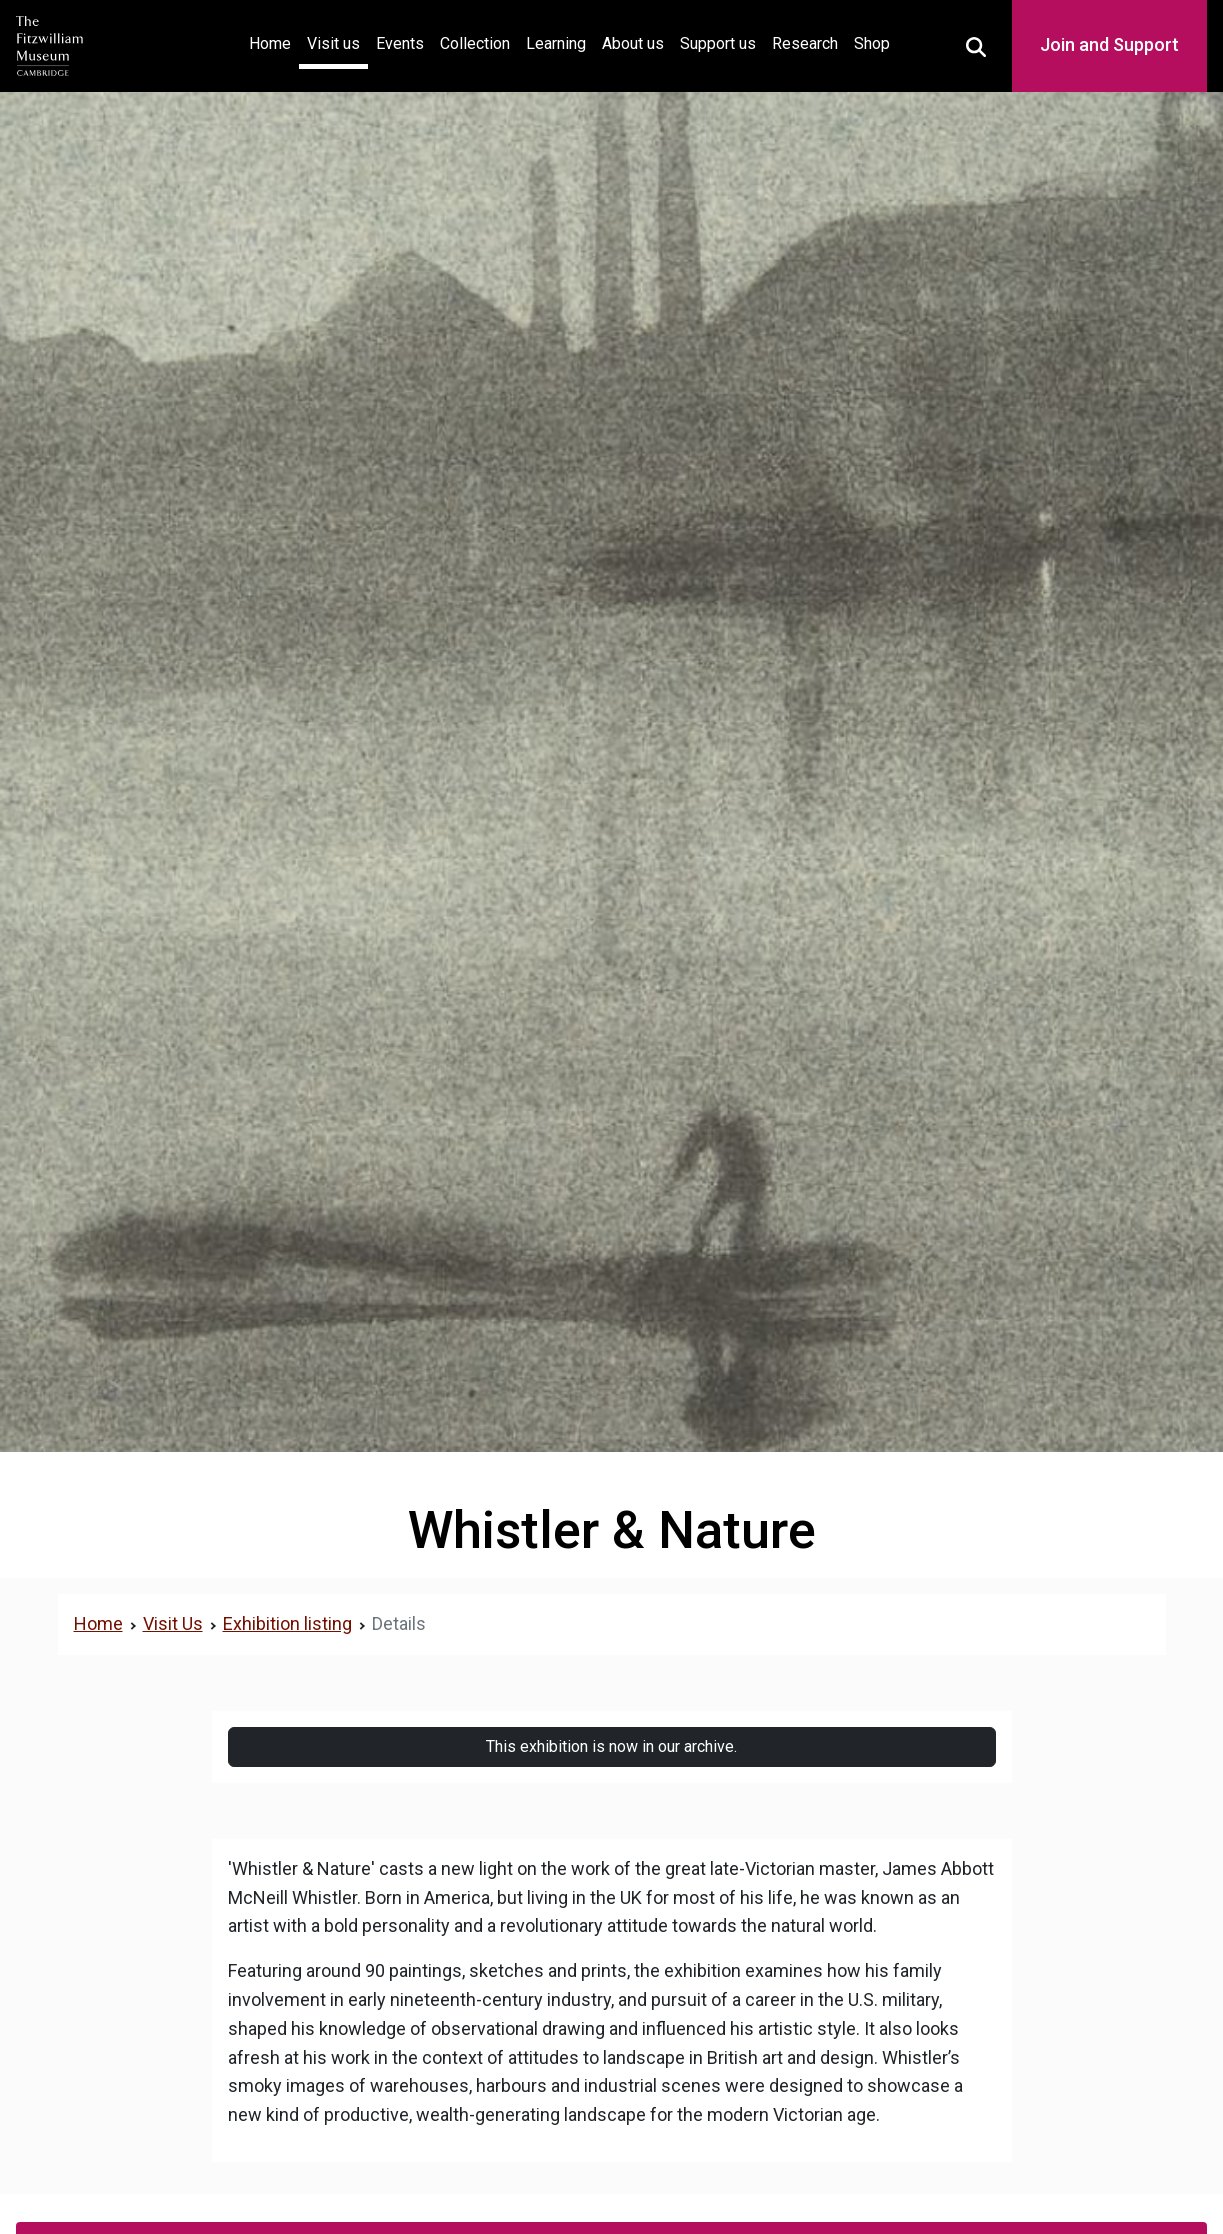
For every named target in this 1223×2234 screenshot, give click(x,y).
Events (400, 43)
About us (633, 43)
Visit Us (173, 1623)
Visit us (333, 43)
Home (274, 41)
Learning (556, 43)
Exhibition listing (287, 1623)
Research (805, 43)
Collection (475, 43)
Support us (718, 43)
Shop (872, 43)
